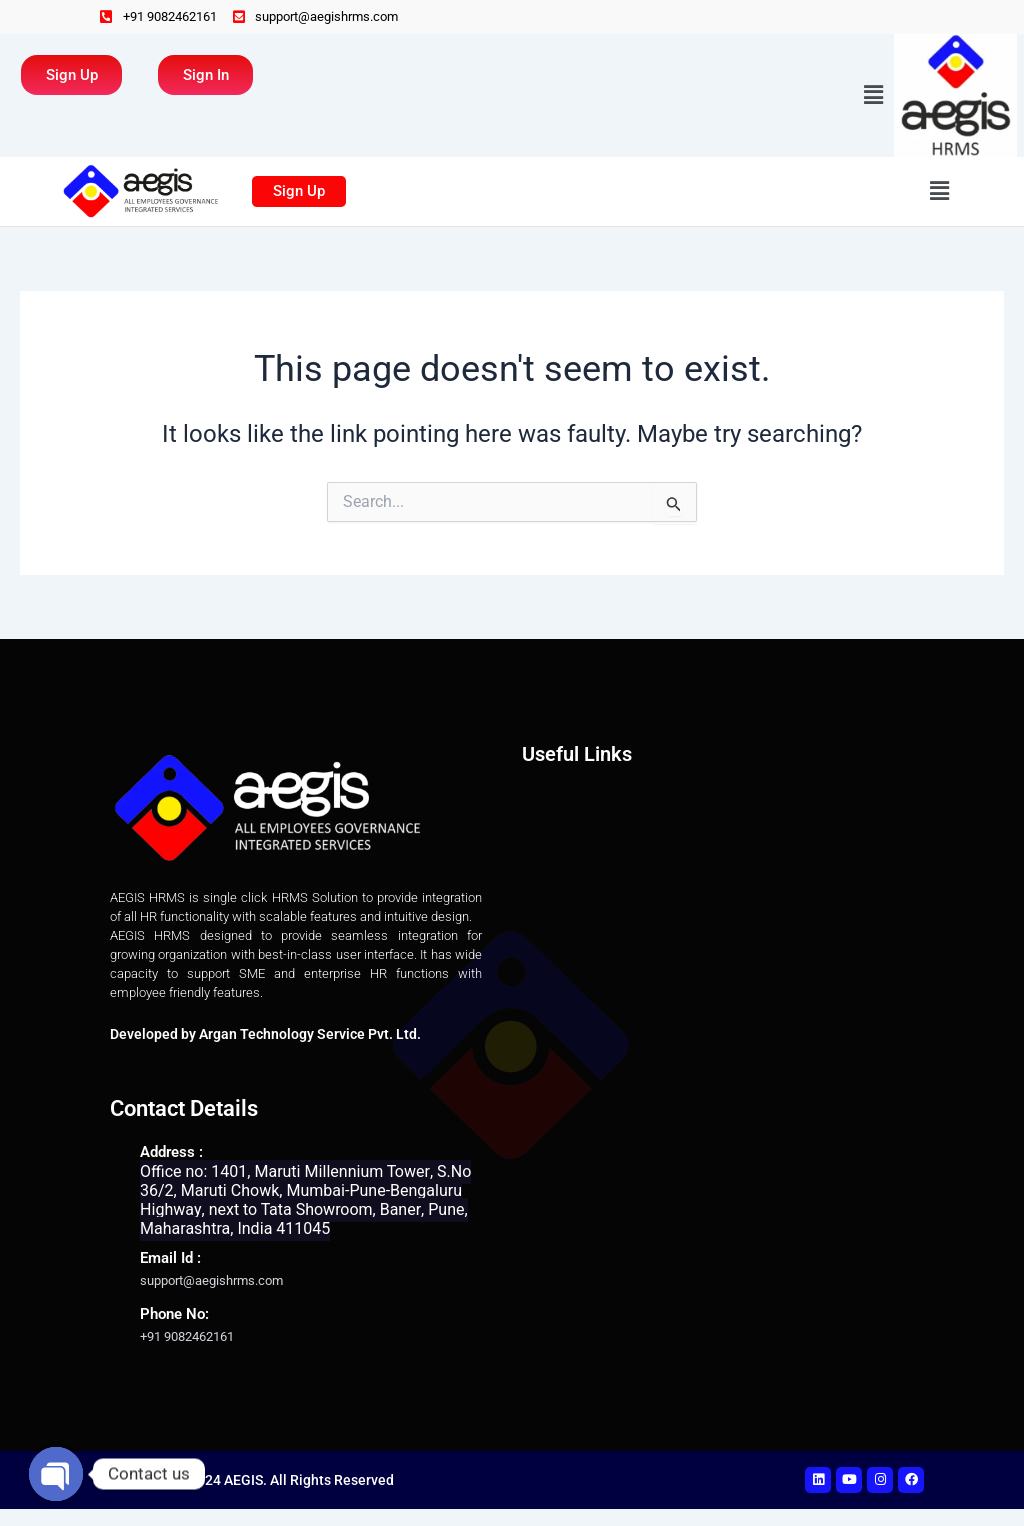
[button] (874, 96)
